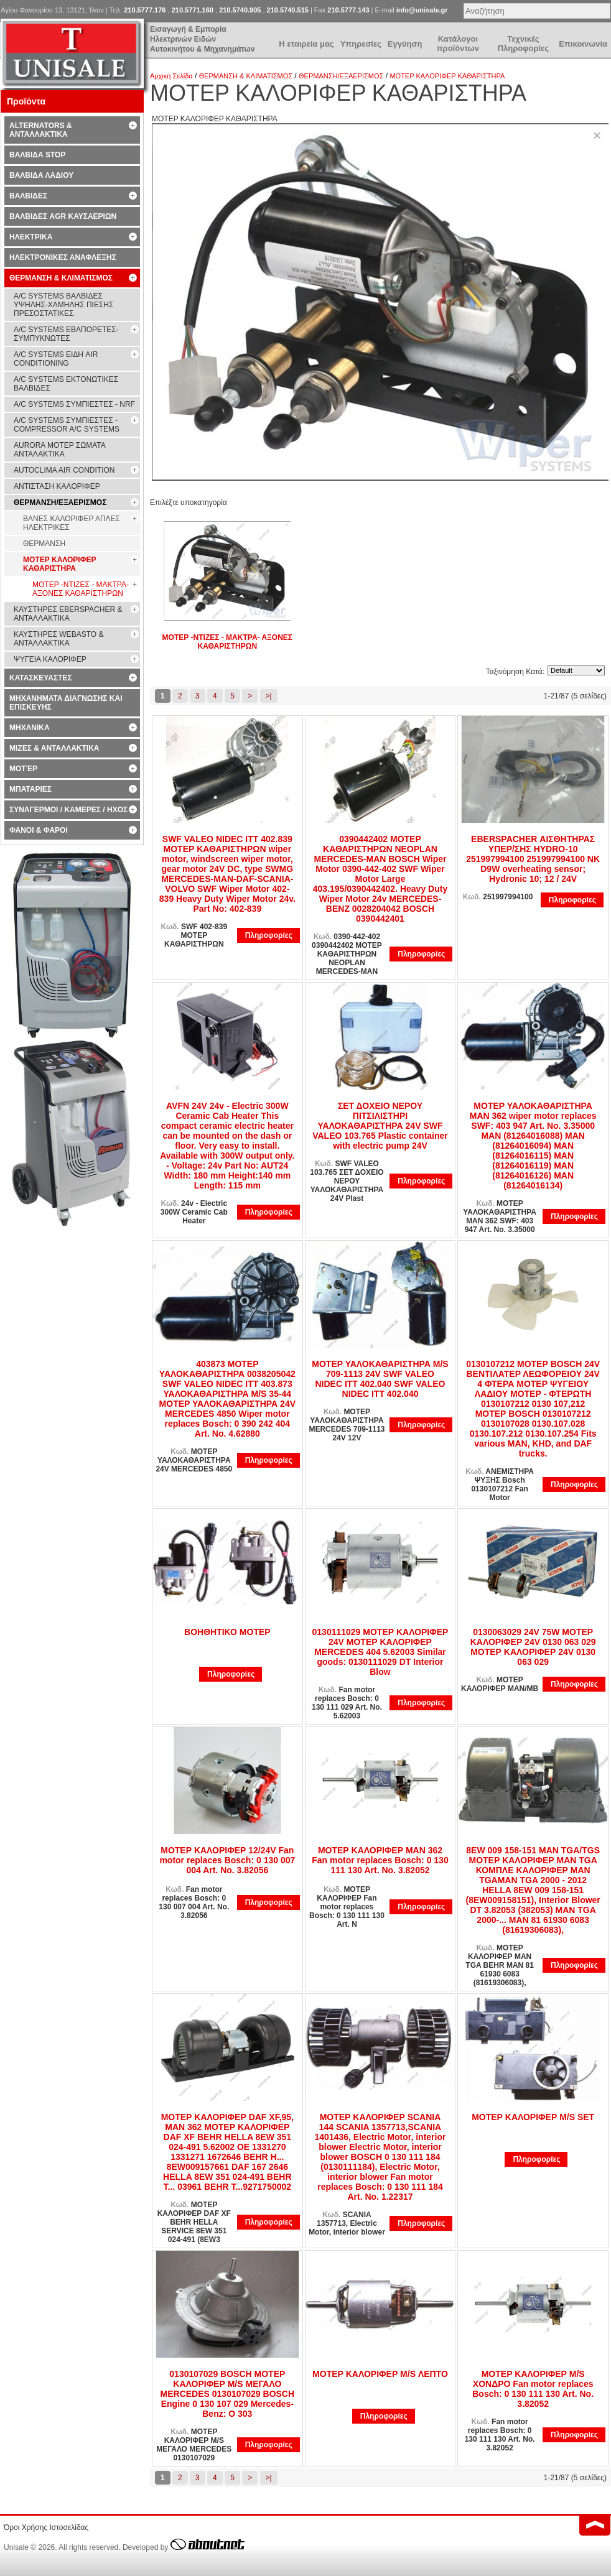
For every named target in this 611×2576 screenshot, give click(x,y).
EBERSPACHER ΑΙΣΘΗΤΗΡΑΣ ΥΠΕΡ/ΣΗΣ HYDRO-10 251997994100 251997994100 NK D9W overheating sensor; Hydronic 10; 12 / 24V (533, 859)
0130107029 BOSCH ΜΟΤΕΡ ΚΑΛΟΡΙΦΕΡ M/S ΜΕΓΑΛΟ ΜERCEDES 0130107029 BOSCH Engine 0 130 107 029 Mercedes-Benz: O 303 (228, 2394)
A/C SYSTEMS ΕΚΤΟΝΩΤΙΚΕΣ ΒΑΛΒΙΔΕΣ (66, 383)
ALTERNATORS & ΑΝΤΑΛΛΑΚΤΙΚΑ (40, 130)
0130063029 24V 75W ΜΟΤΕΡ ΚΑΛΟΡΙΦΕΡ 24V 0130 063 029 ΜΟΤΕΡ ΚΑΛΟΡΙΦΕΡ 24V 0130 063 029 (533, 1647)
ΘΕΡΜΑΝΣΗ (44, 543)
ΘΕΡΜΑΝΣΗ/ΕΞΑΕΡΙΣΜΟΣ (341, 76)
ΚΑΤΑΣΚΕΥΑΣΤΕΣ (40, 678)
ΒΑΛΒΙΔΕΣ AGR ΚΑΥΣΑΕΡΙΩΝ (62, 216)
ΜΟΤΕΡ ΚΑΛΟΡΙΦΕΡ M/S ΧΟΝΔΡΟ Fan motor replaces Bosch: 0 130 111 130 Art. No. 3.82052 (533, 2389)
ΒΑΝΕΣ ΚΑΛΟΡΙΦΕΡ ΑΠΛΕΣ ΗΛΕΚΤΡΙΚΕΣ (71, 523)
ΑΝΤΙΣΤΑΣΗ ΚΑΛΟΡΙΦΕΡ (57, 486)
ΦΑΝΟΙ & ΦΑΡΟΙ (38, 830)
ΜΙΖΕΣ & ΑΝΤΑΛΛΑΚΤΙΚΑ (54, 748)
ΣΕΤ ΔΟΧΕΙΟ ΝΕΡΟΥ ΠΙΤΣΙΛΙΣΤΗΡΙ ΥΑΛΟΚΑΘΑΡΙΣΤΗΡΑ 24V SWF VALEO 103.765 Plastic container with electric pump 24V (380, 1126)
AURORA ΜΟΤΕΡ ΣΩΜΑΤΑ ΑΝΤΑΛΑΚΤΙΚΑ (60, 449)
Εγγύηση (405, 44)
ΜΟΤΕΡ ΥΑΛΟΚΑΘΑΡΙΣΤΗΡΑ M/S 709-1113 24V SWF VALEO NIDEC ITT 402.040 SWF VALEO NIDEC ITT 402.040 (380, 1379)
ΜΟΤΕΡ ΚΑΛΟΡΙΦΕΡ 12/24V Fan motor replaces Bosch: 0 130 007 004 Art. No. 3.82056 (227, 1860)
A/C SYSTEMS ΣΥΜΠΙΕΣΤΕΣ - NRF (74, 404)
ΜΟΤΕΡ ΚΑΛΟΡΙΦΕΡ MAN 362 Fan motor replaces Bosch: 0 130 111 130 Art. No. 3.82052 (380, 1860)
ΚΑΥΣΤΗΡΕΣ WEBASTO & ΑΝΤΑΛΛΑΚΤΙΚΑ (58, 638)
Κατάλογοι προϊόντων (458, 43)
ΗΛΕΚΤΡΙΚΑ (30, 237)
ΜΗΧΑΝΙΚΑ (29, 727)
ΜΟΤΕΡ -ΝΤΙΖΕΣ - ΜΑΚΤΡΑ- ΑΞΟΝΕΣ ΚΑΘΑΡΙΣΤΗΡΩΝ (227, 642)
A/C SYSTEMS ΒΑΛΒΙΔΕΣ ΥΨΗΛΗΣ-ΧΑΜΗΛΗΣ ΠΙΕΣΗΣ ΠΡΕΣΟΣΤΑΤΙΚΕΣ (63, 305)
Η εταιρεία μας (306, 44)
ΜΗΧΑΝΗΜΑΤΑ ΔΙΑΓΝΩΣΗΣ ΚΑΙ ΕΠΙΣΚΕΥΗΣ (66, 702)
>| (269, 696)
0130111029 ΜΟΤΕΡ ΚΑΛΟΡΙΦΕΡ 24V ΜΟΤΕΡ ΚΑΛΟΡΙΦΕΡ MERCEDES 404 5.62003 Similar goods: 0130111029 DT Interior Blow (380, 1652)
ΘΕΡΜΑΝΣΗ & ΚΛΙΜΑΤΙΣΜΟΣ (245, 76)
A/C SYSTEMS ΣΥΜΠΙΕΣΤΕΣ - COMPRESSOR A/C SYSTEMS (66, 424)
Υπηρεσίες (360, 44)
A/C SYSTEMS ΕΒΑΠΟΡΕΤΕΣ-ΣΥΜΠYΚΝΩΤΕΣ (66, 334)
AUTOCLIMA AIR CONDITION (64, 470)
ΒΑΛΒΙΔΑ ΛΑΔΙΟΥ (41, 175)
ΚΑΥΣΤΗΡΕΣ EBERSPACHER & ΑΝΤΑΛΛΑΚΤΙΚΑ (68, 614)
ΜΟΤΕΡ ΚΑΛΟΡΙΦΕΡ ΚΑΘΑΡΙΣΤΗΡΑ (447, 76)
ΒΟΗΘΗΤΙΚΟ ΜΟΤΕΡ (227, 1632)
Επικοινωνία (583, 44)
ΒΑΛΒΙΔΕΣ (28, 196)
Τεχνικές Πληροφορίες (523, 43)
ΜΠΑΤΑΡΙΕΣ (30, 789)
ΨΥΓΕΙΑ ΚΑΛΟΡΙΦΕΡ (50, 659)
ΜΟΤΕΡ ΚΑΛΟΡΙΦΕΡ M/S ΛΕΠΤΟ (380, 2374)
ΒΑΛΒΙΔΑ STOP (37, 155)
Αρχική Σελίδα (171, 76)
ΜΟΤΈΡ (23, 768)
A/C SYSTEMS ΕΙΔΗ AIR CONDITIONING (56, 359)
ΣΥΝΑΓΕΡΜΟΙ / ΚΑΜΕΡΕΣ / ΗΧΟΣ (68, 809)
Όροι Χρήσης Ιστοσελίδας (46, 2527)
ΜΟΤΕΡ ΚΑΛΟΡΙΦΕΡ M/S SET (533, 2117)
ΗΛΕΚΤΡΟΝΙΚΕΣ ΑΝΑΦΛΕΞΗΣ (62, 257)
